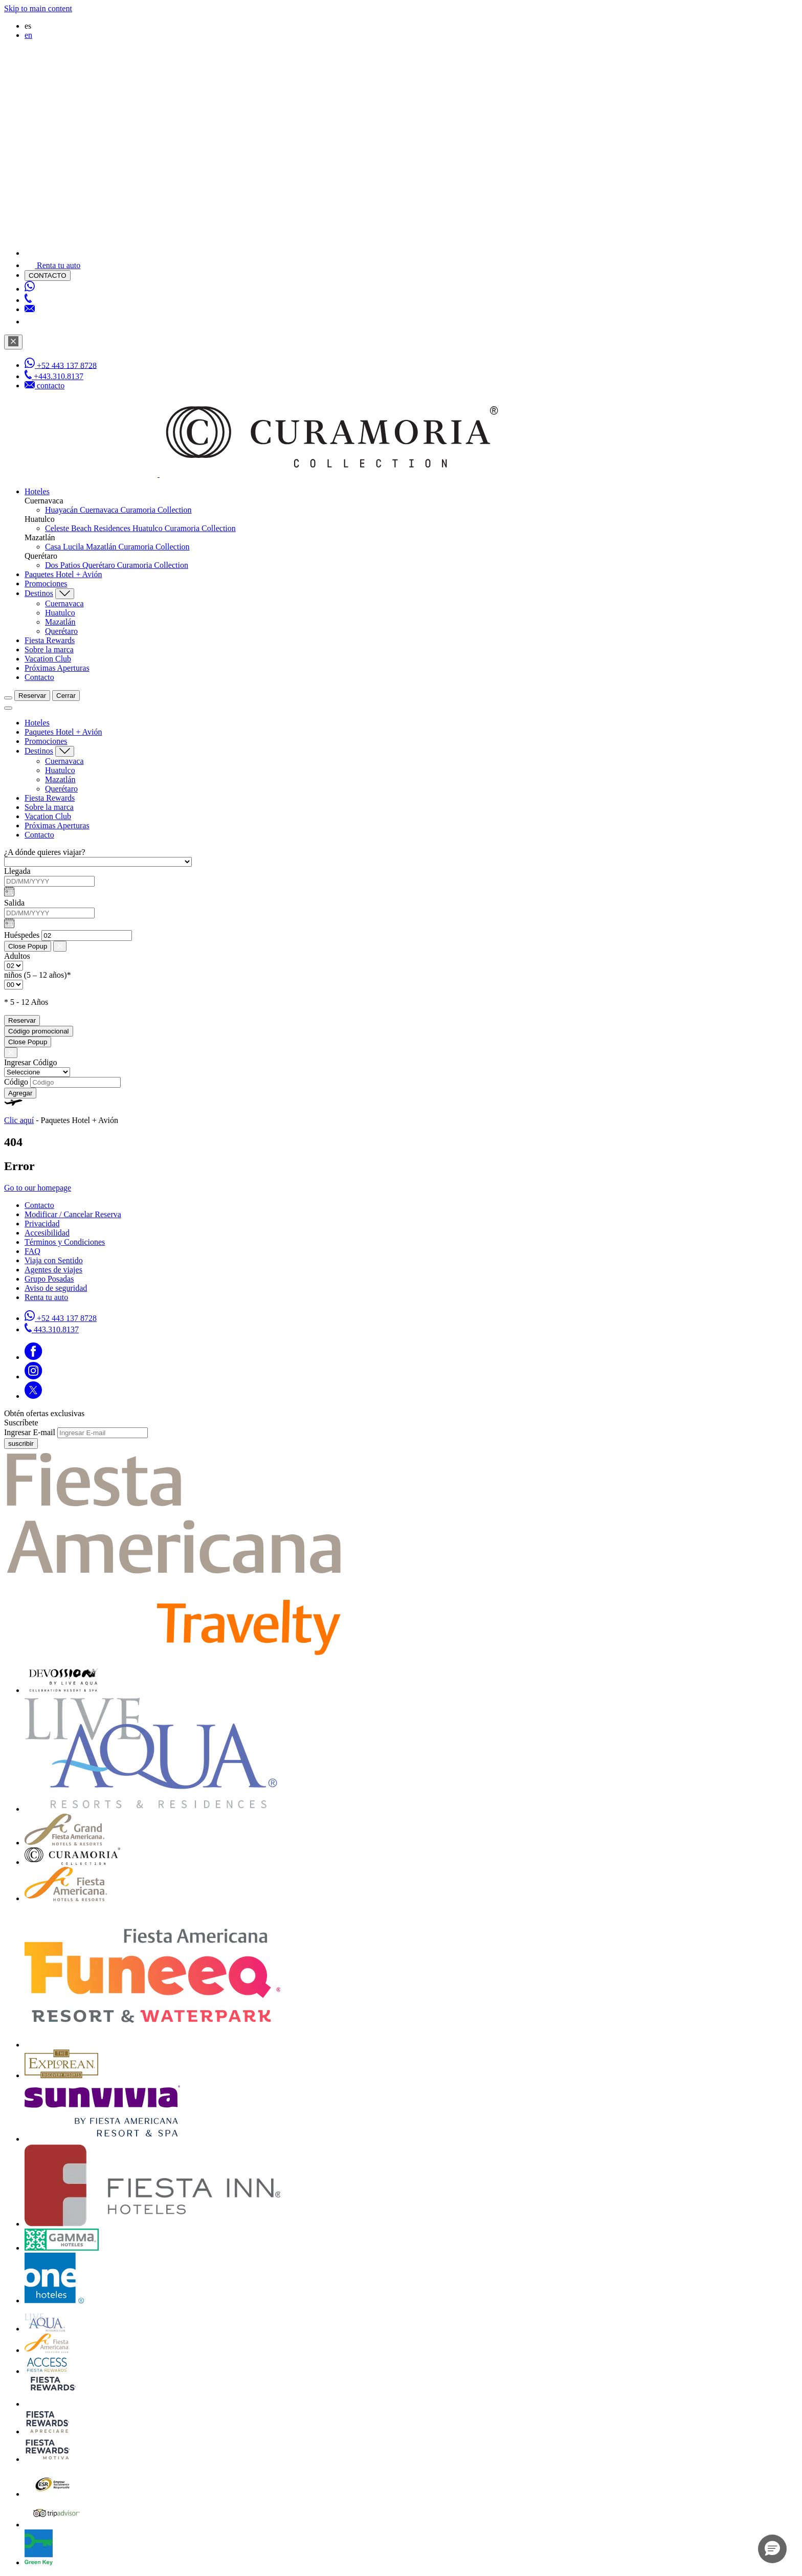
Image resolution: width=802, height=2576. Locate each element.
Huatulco (60, 612)
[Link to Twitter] (33, 1396)
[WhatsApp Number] (30, 288)
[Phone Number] (28, 300)
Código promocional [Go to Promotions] (38, 1031)
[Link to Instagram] (33, 1376)
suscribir (21, 1443)
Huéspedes (21, 935)
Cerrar (66, 695)
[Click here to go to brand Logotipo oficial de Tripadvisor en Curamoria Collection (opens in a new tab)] (56, 2524)
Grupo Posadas (49, 1278)
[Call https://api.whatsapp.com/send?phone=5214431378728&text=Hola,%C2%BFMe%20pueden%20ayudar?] (61, 1318)
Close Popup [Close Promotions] (27, 1042)
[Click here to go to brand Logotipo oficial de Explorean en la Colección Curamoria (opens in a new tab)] (61, 2075)
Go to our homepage (37, 1187)
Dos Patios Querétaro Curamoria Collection (116, 565)
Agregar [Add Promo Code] (20, 1093)
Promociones (46, 583)
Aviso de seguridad (56, 1288)
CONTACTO (47, 275)
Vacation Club (48, 658)
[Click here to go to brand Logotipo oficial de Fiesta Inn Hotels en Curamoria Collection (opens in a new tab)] (152, 2223)
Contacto (39, 677)
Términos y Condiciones (65, 1242)
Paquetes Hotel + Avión (63, 574)
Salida (14, 902)
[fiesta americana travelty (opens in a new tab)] (175, 1653)
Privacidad (42, 1223)
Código (16, 1081)
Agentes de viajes (53, 1269)
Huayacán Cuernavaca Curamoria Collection (118, 509)
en (28, 35)
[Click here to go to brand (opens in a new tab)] (63, 1690)
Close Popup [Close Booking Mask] (27, 946)
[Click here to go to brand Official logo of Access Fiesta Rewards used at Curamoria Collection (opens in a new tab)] (47, 2371)
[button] (772, 2549)
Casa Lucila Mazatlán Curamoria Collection (117, 546)
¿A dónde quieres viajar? (44, 852)
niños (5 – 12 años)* (37, 975)
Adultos (17, 956)
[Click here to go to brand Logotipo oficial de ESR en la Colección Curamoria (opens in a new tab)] (52, 2494)
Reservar (32, 695)
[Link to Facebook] (33, 1357)
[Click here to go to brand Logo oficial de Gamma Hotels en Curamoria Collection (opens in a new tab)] (62, 2247)
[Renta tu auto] (52, 265)
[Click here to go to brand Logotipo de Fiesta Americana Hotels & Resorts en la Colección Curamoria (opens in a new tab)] (66, 1898)
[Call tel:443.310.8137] (52, 1329)
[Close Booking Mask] (59, 946)
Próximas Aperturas (57, 668)
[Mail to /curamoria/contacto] (30, 309)
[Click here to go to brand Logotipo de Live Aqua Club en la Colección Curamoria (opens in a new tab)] (45, 2328)
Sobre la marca (49, 649)
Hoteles (37, 491)
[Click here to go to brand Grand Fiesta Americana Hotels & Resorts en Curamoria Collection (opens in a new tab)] (64, 1842)
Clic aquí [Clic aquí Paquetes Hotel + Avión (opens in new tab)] (19, 1120)
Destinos (39, 593)
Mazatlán (60, 622)
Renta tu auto (46, 1297)
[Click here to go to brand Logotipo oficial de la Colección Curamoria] (72, 1862)
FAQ (32, 1251)
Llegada (17, 871)
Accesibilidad (47, 1232)
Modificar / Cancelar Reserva (73, 1214)
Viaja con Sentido (54, 1260)
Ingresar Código (30, 1062)
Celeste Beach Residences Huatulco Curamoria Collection (140, 528)
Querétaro (61, 631)
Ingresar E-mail (29, 1432)
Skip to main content (38, 8)
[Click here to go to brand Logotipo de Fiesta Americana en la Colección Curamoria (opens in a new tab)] (47, 2350)
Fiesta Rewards (50, 640)
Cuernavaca (64, 603)
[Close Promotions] (10, 1052)
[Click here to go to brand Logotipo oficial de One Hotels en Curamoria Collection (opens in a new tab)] (54, 2300)
